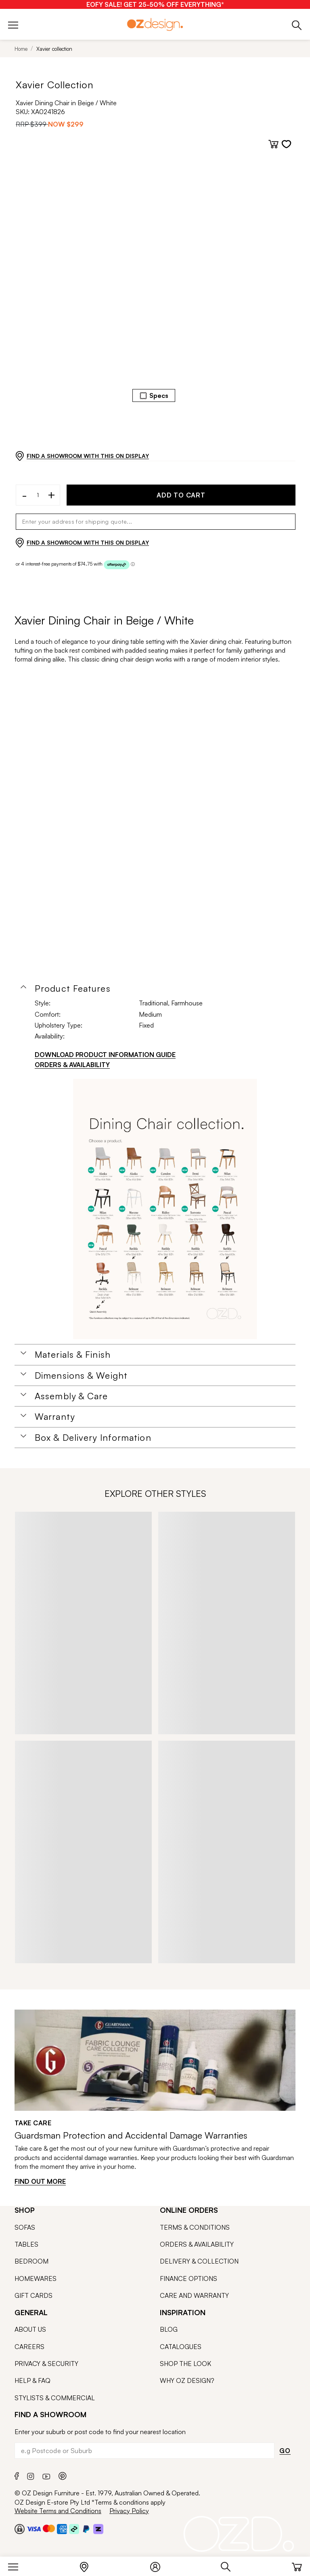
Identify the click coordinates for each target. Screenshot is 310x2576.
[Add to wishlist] (286, 144)
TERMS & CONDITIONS (195, 2227)
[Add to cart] (273, 144)
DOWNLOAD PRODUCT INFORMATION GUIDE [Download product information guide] (105, 1055)
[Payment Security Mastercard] (49, 2528)
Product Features (73, 988)
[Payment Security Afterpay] (74, 2528)
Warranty (55, 1416)
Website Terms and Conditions (58, 2511)
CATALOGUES (180, 2347)
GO (285, 2451)
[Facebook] (17, 2475)
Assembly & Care (71, 1396)
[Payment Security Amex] (62, 2528)
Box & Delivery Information (93, 1437)
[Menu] (17, 2565)
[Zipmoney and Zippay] (98, 2528)
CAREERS (29, 2347)
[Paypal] (86, 2528)
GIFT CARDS (33, 2295)
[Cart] (297, 2565)
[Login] (159, 2565)
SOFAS (25, 2227)
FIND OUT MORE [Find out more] (40, 2181)
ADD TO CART (181, 495)
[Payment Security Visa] (34, 2529)
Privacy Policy (129, 2511)
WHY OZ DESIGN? (187, 2380)
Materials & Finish (73, 1354)
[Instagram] (30, 2475)
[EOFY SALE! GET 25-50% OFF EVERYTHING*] (155, 4)
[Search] (230, 2565)
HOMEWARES (36, 2278)
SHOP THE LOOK (185, 2364)
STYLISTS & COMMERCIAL (55, 2398)
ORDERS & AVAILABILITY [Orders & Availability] (72, 1065)
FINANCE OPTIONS (188, 2278)
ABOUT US (30, 2329)
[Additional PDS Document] (165, 1209)
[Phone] (297, 24)
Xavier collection (54, 49)
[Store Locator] (88, 2565)
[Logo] (155, 24)
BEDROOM (31, 2261)
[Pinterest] (63, 2475)
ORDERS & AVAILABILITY (197, 2244)
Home (21, 49)
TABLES (26, 2244)
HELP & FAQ (32, 2380)
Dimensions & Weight (81, 1375)
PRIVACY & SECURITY (46, 2364)
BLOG (169, 2329)
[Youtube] (46, 2475)
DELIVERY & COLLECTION (199, 2261)
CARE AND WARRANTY (194, 2295)
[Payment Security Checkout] (20, 2528)
